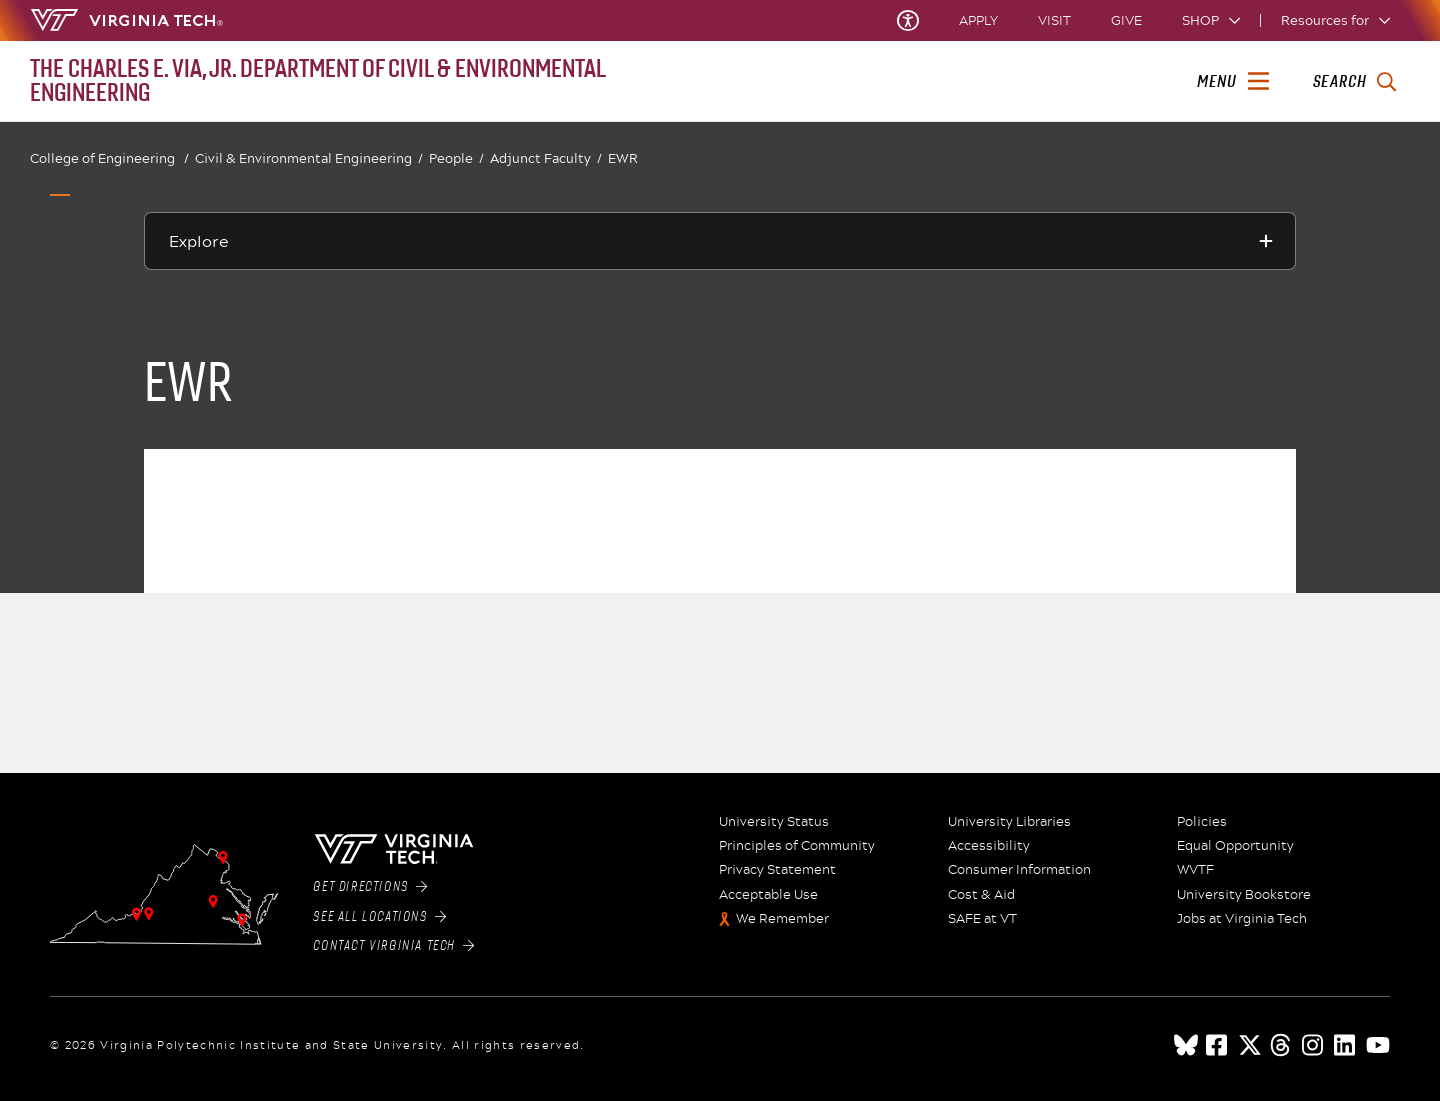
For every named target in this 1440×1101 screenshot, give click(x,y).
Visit (1054, 20)
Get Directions (370, 887)
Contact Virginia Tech (393, 946)
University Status (774, 822)
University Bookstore (1244, 895)
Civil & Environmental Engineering (309, 159)
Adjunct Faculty (546, 158)
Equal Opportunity (1235, 846)
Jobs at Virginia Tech (1242, 919)
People (456, 158)
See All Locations (379, 917)
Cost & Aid (981, 895)
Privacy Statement (777, 870)
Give (1126, 20)
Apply (978, 20)
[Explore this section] (720, 241)
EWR (623, 158)
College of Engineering (109, 158)
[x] (1250, 1045)
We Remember (782, 919)
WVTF (1195, 870)
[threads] (1282, 1045)
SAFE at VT (982, 919)
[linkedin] (1346, 1045)
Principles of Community (797, 846)
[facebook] (1218, 1045)
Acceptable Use (768, 895)
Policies (1202, 822)
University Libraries (1009, 822)
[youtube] (1378, 1045)
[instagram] (1314, 1045)
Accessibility (989, 846)
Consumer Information (1019, 870)
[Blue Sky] (1186, 1045)
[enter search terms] (1354, 82)
